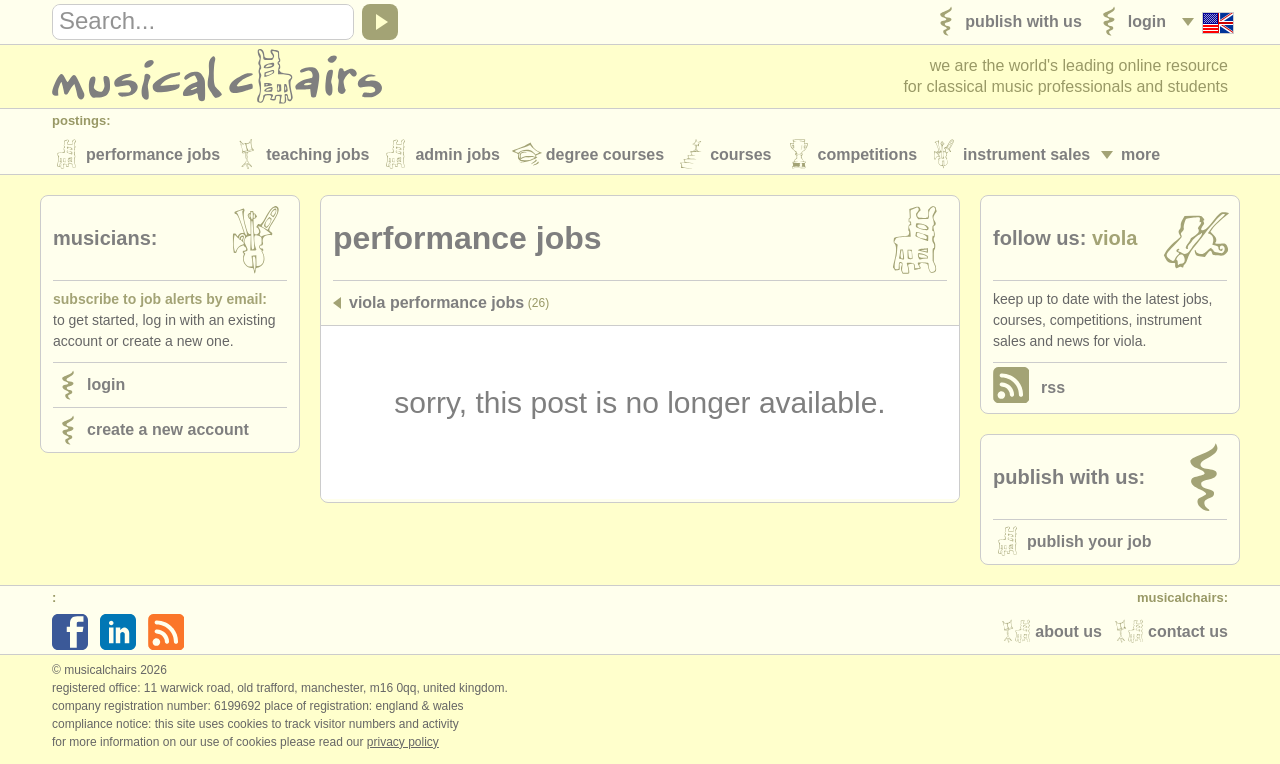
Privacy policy (403, 743)
